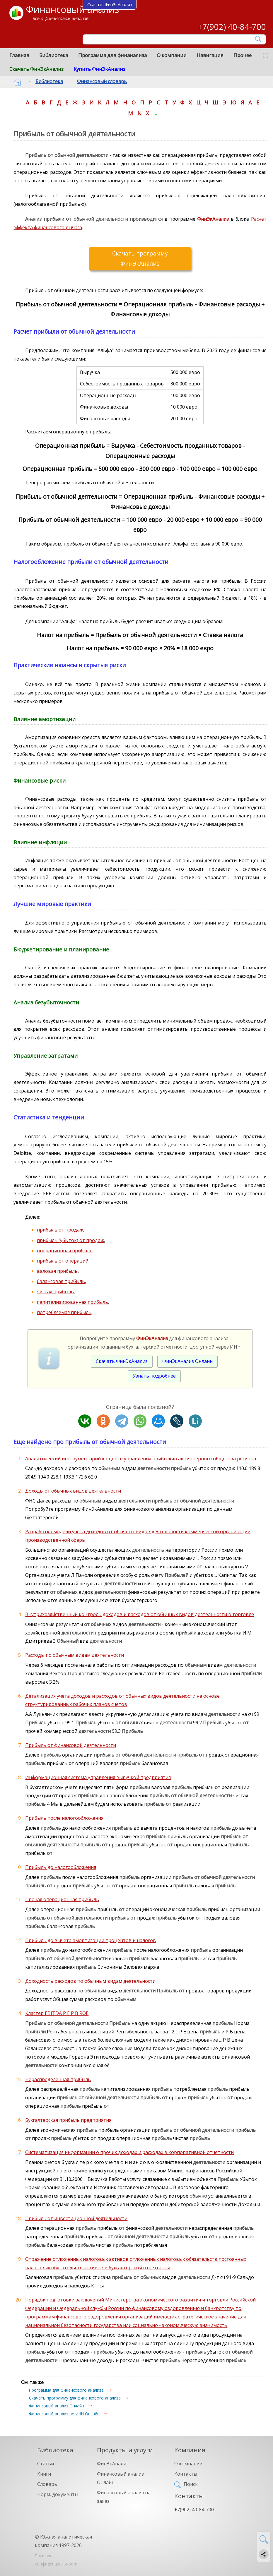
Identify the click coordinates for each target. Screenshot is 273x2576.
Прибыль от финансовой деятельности (70, 1745)
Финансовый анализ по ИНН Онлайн (64, 2413)
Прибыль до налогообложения (60, 1867)
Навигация (210, 55)
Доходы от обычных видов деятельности (73, 1491)
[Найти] (258, 39)
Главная (19, 55)
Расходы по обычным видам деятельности (74, 1655)
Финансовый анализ (72, 9)
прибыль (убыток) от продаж (70, 1240)
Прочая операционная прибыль (62, 1899)
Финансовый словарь (97, 81)
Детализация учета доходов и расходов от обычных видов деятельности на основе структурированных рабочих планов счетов (122, 1700)
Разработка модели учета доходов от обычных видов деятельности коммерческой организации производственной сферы (137, 1535)
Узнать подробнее (154, 1376)
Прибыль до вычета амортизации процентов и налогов (90, 1940)
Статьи (45, 2463)
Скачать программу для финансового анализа (75, 2398)
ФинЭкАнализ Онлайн (187, 1361)
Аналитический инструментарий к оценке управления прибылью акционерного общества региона (140, 1458)
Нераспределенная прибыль (58, 2079)
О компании (172, 55)
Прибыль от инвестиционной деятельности (76, 2218)
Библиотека (53, 55)
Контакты (185, 2474)
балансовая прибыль (61, 1281)
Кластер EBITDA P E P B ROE (56, 2013)
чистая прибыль (55, 1291)
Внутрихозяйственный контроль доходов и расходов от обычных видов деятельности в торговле (139, 1614)
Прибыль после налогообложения (64, 1818)
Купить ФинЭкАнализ (99, 69)
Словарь (47, 2484)
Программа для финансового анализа (66, 2390)
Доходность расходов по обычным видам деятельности (90, 1981)
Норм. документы (57, 2494)
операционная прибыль (65, 1250)
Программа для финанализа (112, 55)
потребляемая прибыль (64, 1312)
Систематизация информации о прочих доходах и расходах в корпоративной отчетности (129, 2152)
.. (156, 113)
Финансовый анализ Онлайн (56, 2406)
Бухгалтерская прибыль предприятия (68, 2120)
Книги (44, 2474)
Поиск (191, 2484)
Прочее (242, 55)
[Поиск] (170, 39)
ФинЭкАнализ (113, 2463)
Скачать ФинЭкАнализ (36, 69)
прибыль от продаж (60, 1230)
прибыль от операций (62, 1261)
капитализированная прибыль (72, 1302)
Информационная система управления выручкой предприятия (98, 1777)
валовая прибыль (57, 1271)
